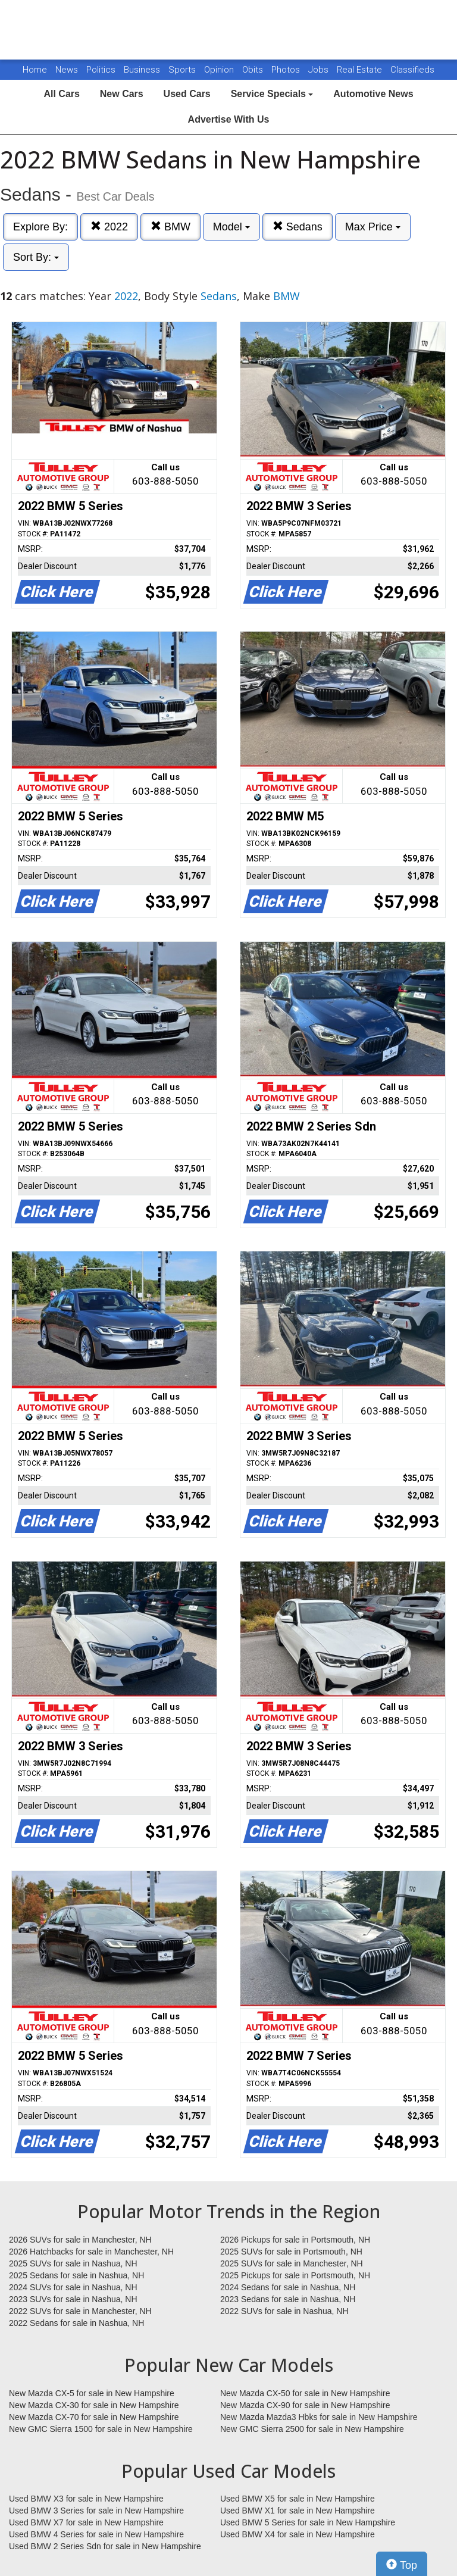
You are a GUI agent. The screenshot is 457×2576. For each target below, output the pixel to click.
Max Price (372, 227)
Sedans (298, 226)
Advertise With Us (229, 119)
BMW (170, 226)
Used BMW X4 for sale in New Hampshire (297, 2534)
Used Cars (187, 94)
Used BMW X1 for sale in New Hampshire (297, 2510)
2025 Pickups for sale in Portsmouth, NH (295, 2275)
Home (35, 69)
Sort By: (36, 257)
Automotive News (373, 94)
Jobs (319, 69)
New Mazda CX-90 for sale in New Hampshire (305, 2405)
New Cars (121, 94)
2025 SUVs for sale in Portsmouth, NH (291, 2251)
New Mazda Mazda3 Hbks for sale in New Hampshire (318, 2417)
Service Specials (272, 94)
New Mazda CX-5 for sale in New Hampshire (91, 2393)
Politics (100, 69)
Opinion (220, 69)
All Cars (61, 94)
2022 (109, 226)
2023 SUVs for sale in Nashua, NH (73, 2299)
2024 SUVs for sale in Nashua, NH (73, 2287)
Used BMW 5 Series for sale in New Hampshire (307, 2522)
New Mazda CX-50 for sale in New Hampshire (305, 2393)
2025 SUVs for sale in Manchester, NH (291, 2263)
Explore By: (40, 227)
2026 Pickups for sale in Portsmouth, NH (295, 2239)
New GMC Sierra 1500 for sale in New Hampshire (101, 2429)
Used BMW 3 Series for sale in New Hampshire (96, 2510)
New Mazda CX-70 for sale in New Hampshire (94, 2417)
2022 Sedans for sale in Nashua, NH (76, 2323)
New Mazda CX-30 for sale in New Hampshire (94, 2405)
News (66, 69)
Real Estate (360, 69)
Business (143, 69)
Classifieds (412, 69)
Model (231, 227)
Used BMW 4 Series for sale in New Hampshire (96, 2534)
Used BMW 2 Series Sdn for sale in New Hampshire (105, 2546)
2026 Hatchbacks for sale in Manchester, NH (91, 2251)
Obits (253, 69)
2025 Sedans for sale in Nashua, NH (76, 2275)
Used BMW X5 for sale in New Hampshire (297, 2498)
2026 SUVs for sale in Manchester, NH (80, 2239)
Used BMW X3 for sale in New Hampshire (86, 2498)
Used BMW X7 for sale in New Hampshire (86, 2522)
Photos (286, 69)
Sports (183, 69)
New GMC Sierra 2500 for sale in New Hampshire (312, 2429)
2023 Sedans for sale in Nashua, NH (287, 2299)
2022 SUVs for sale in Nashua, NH (284, 2311)
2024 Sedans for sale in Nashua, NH (287, 2287)
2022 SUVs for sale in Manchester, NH (80, 2311)
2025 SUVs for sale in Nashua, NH (73, 2263)
